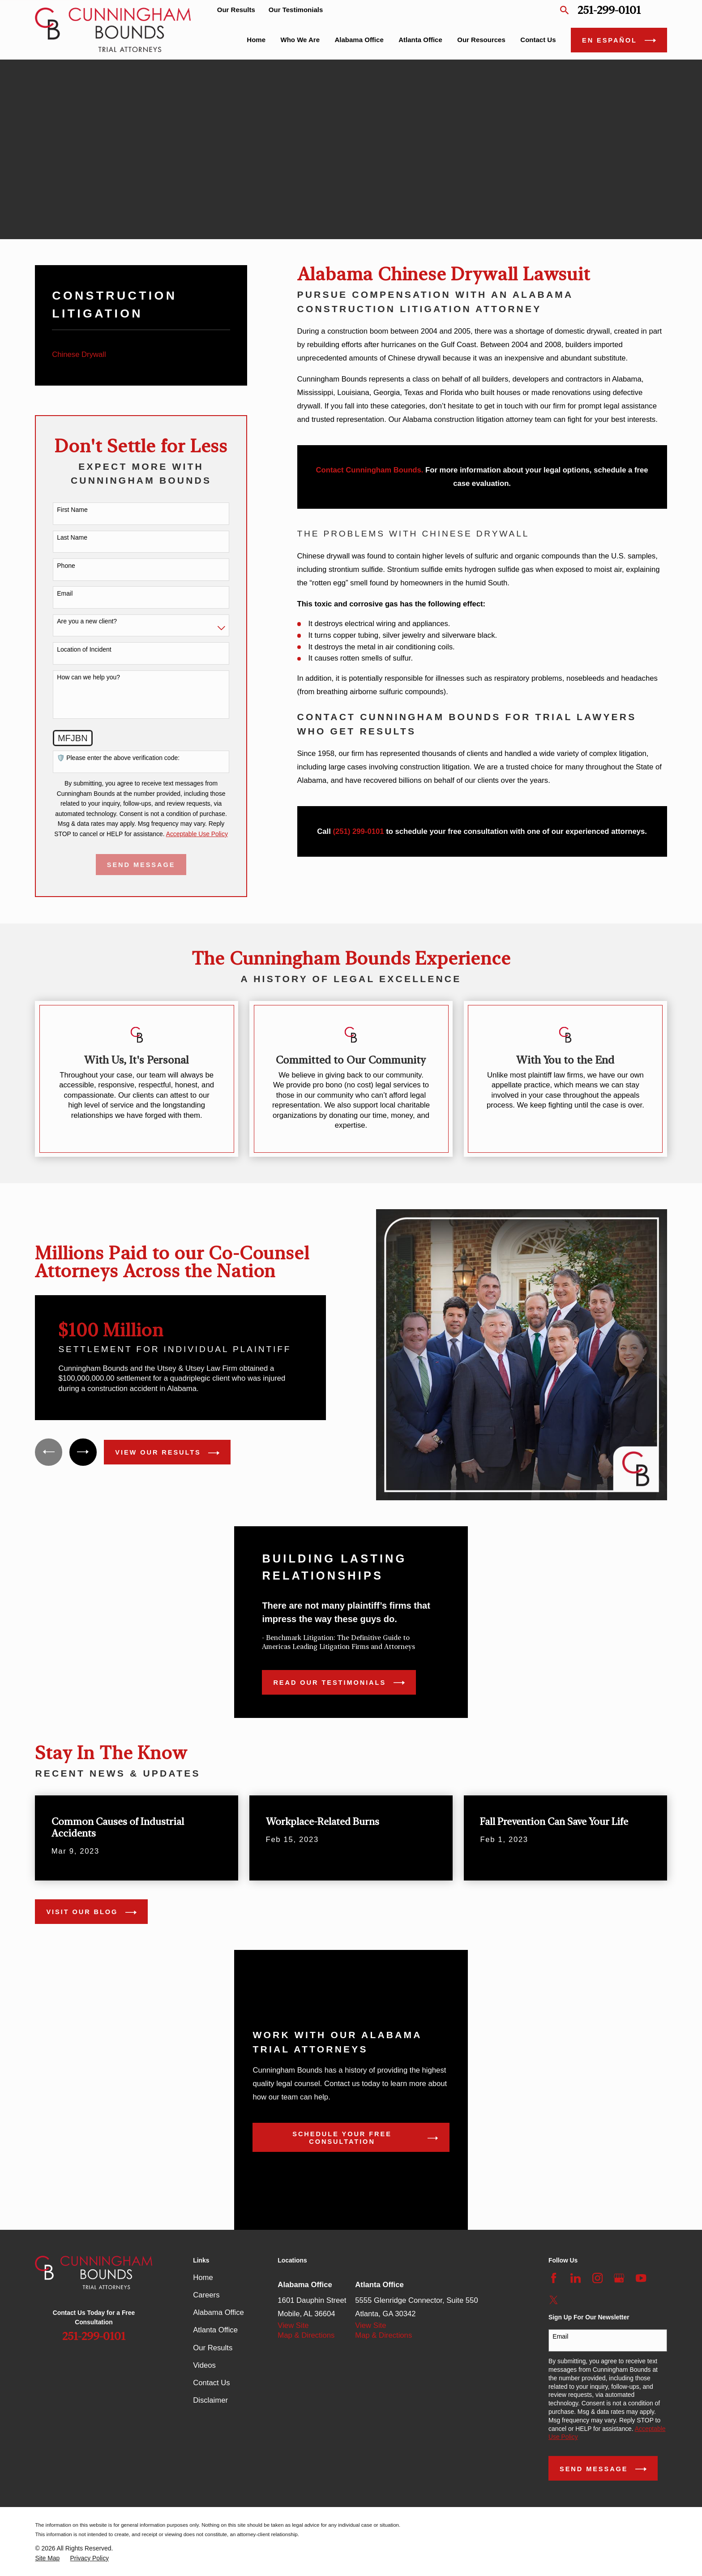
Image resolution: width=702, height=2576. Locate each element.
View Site (293, 2325)
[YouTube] (641, 2278)
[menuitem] (141, 355)
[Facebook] (553, 2278)
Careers (206, 2295)
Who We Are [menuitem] (300, 39)
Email (65, 593)
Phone (66, 565)
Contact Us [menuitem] (538, 39)
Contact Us (211, 2383)
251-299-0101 (609, 10)
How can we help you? (88, 677)
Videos (204, 2365)
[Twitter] (553, 2300)
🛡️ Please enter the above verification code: (118, 757)
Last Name (72, 537)
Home (203, 2277)
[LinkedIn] (575, 2278)
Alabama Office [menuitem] (359, 39)
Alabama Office (218, 2312)
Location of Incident (84, 649)
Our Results (236, 9)
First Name (72, 509)
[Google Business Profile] (619, 2278)
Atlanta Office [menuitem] (420, 39)
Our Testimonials (296, 9)
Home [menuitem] (256, 39)
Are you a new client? (87, 621)
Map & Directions (306, 2335)
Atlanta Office (215, 2330)
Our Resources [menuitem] (481, 39)
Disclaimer (210, 2400)
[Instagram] (597, 2278)
